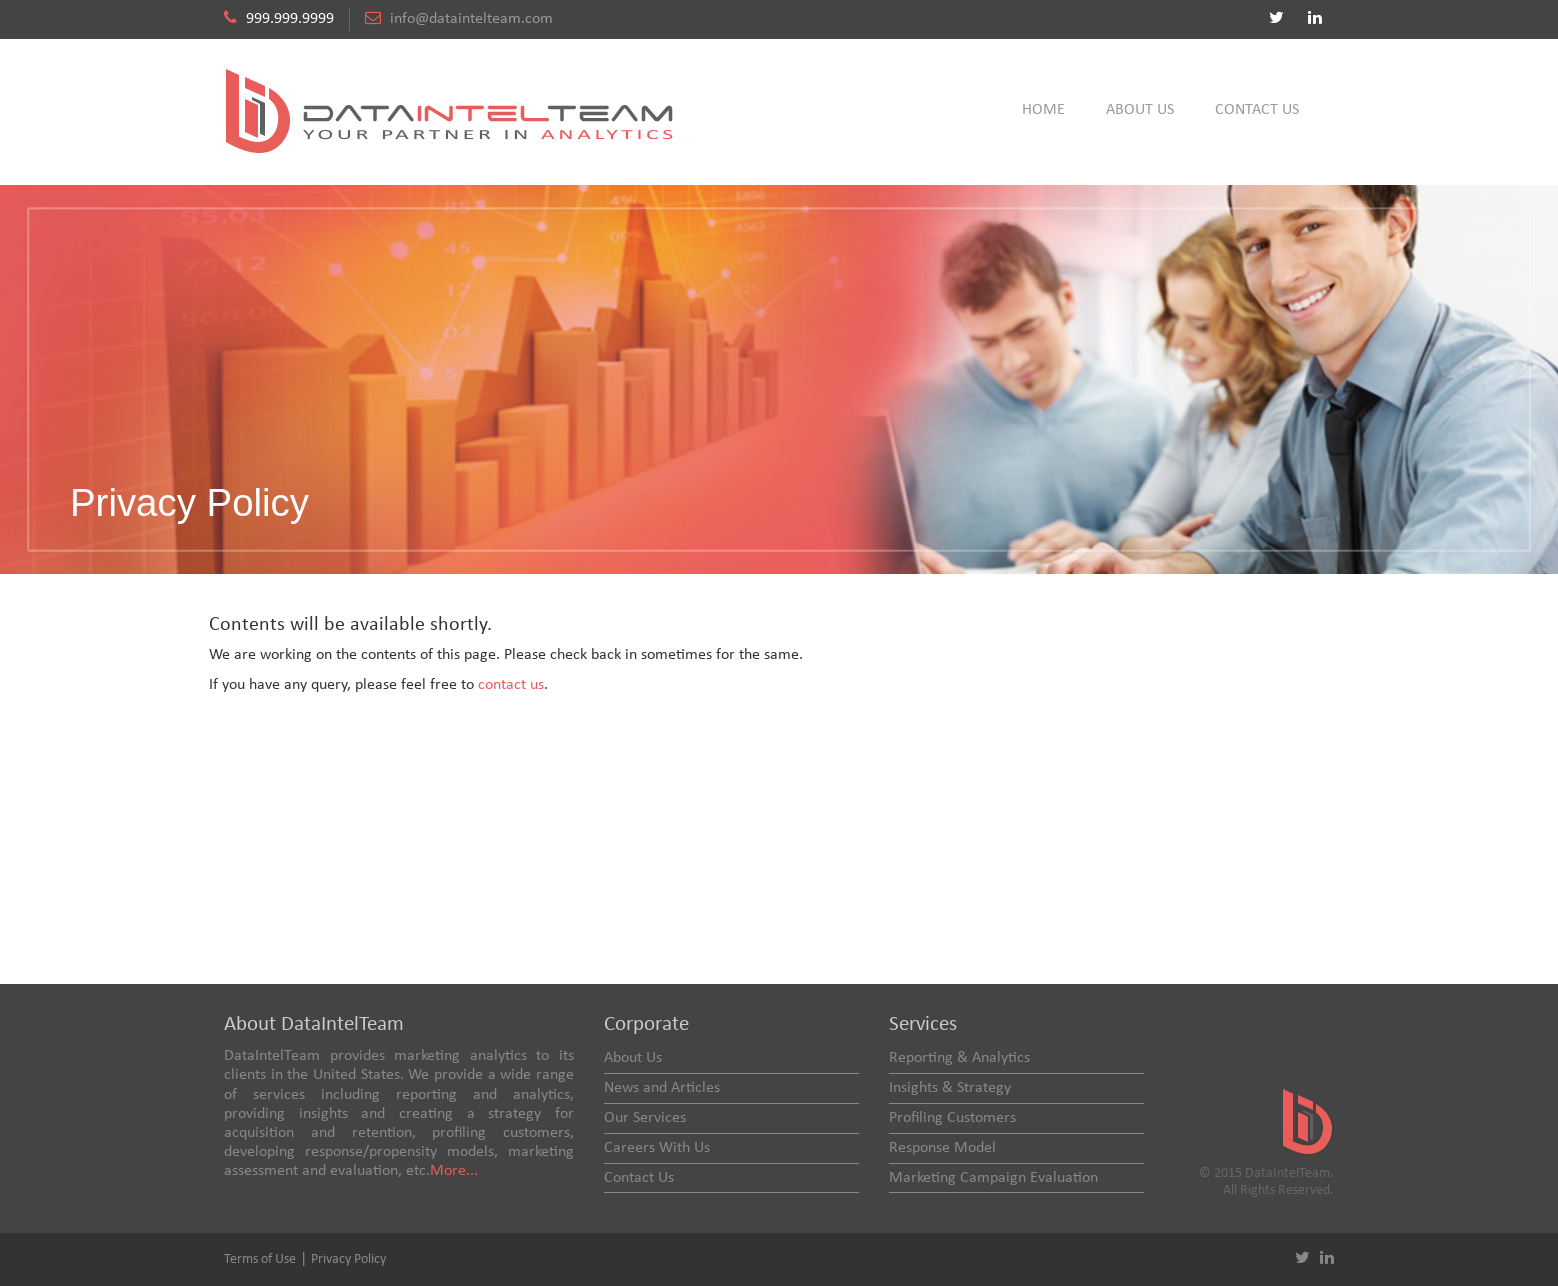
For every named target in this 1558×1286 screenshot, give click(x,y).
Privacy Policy (348, 1259)
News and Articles (662, 1088)
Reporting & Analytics (959, 1058)
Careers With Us (657, 1148)
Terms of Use (260, 1259)
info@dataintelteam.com (471, 19)
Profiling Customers (952, 1118)
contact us (511, 685)
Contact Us (1257, 110)
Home (1043, 110)
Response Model (942, 1148)
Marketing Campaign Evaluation (993, 1178)
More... (454, 1171)
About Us (1140, 110)
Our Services (645, 1118)
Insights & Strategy (950, 1088)
